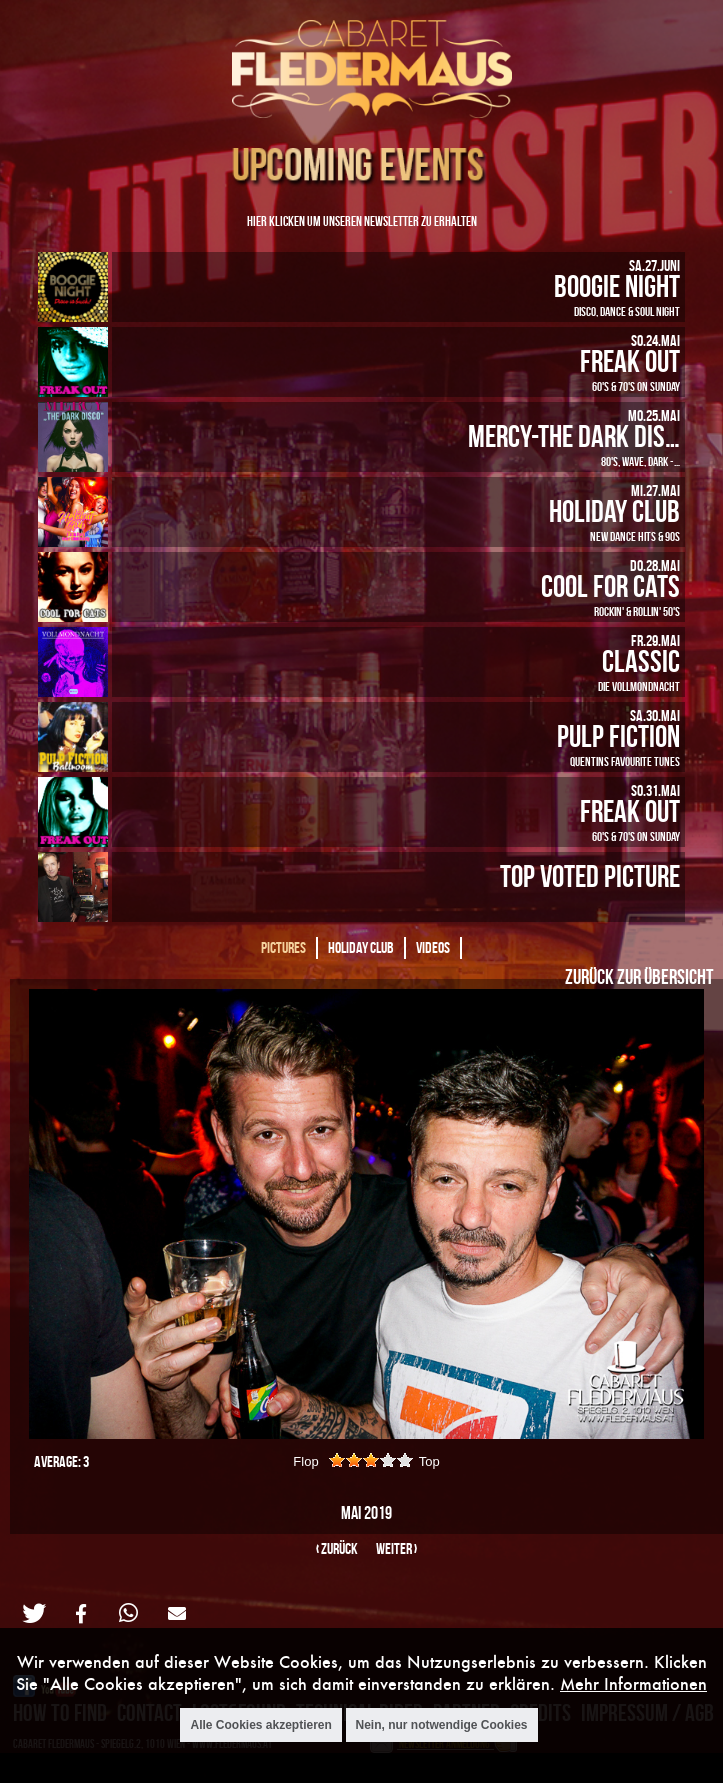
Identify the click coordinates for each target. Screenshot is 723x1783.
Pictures (283, 947)
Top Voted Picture (590, 875)
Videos (433, 947)
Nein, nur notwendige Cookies (442, 1725)
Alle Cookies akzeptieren (260, 1725)
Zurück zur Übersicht (639, 976)
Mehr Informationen (633, 1683)
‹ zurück (337, 1548)
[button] (33, 1613)
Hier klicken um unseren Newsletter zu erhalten (362, 220)
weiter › (396, 1548)
